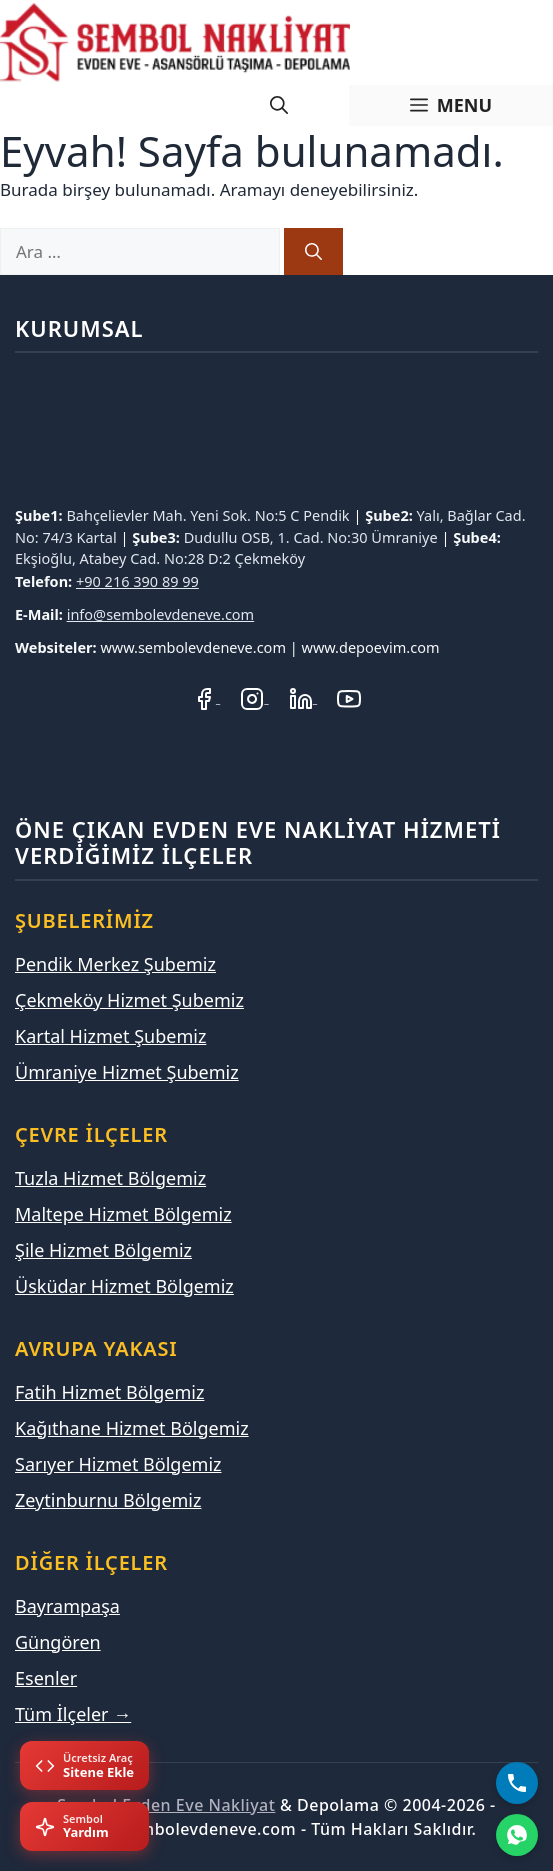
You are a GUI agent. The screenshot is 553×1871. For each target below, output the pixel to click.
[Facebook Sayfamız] (206, 696)
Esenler (46, 1678)
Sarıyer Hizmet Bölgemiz (118, 1464)
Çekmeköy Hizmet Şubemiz (129, 1000)
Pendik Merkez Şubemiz (115, 964)
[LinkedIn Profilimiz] (303, 696)
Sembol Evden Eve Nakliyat (166, 1805)
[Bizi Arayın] (517, 1783)
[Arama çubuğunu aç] (279, 105)
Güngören (58, 1642)
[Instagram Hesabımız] (254, 696)
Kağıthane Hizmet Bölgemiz (132, 1428)
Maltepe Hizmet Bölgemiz (123, 1214)
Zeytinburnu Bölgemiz (108, 1500)
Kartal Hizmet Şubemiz (110, 1036)
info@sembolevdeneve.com (161, 614)
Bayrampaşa (67, 1606)
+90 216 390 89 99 (137, 581)
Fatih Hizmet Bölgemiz (109, 1392)
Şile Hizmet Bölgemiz (103, 1250)
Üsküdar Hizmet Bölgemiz (124, 1286)
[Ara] (313, 252)
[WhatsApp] (517, 1835)
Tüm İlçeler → (73, 1714)
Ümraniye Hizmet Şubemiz (127, 1072)
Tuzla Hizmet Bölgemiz (110, 1178)
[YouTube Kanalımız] (349, 696)
